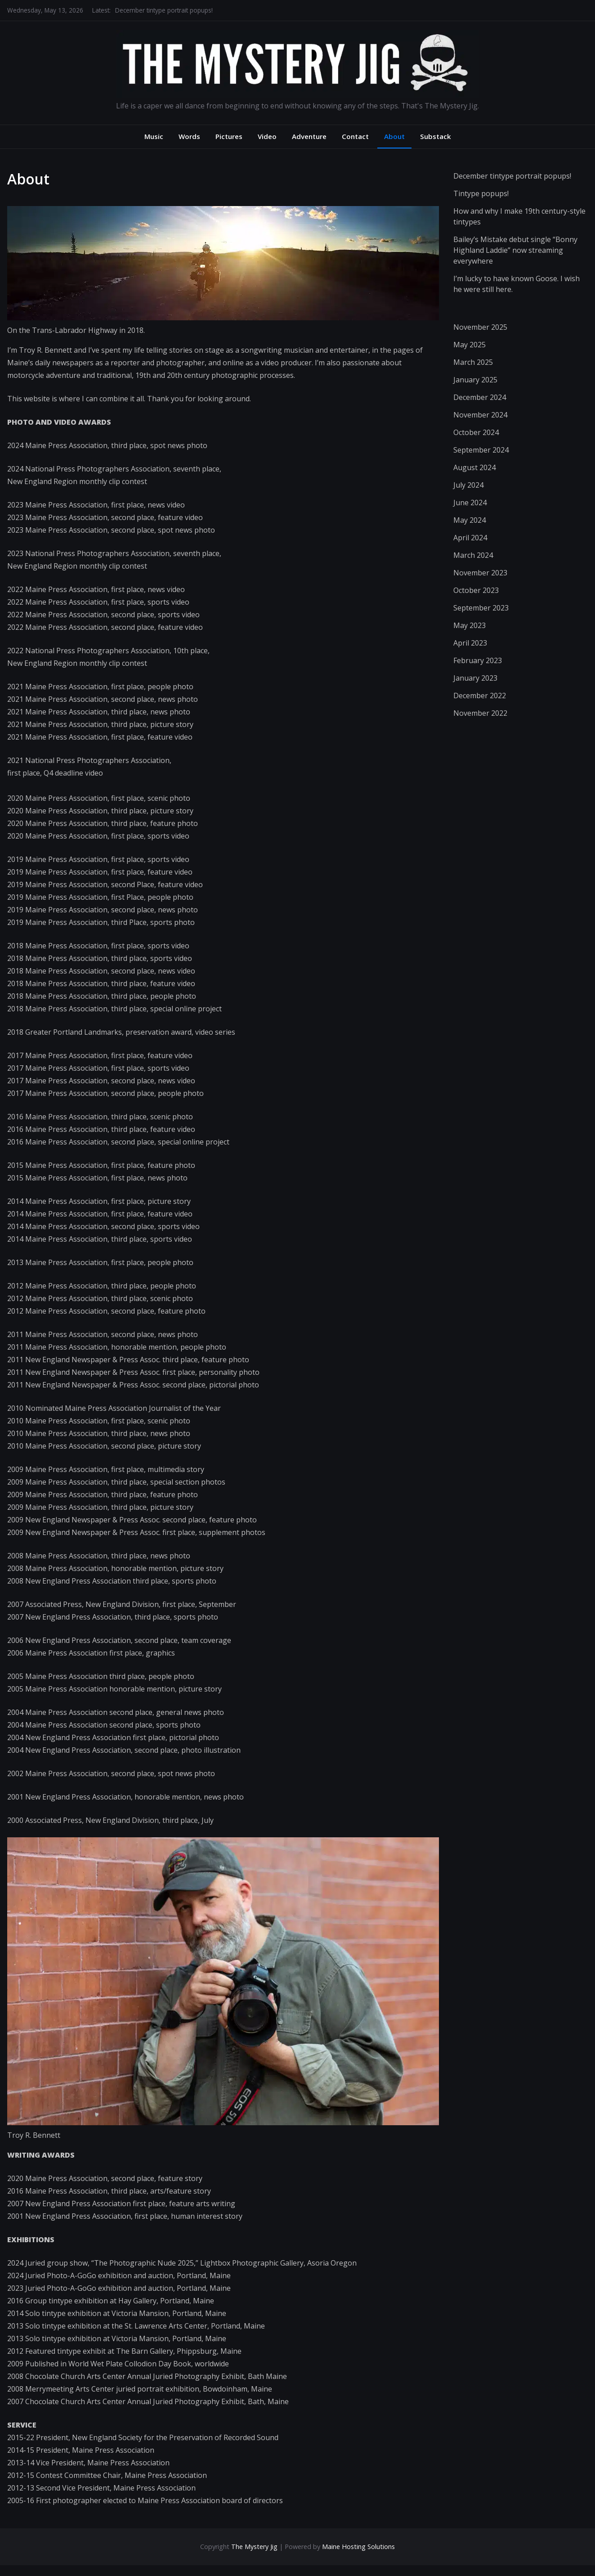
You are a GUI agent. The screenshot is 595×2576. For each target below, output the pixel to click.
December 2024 (479, 397)
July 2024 (468, 485)
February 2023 (477, 660)
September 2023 (481, 608)
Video (267, 136)
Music (153, 136)
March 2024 (473, 555)
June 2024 (470, 502)
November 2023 (480, 573)
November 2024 (480, 415)
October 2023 (476, 590)
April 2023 (470, 643)
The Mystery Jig (254, 2546)
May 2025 (469, 345)
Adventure (309, 136)
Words (189, 136)
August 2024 (474, 467)
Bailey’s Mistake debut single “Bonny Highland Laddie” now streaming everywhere (515, 250)
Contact (355, 136)
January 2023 (475, 678)
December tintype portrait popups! (164, 10)
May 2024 (469, 520)
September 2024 (481, 450)
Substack (435, 136)
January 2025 (475, 380)
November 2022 (480, 713)
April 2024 (470, 538)
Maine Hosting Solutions (358, 2546)
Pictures (228, 136)
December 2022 (479, 695)
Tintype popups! (481, 193)
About (394, 136)
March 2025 (473, 362)
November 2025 (480, 327)
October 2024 (476, 432)
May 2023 (469, 625)
